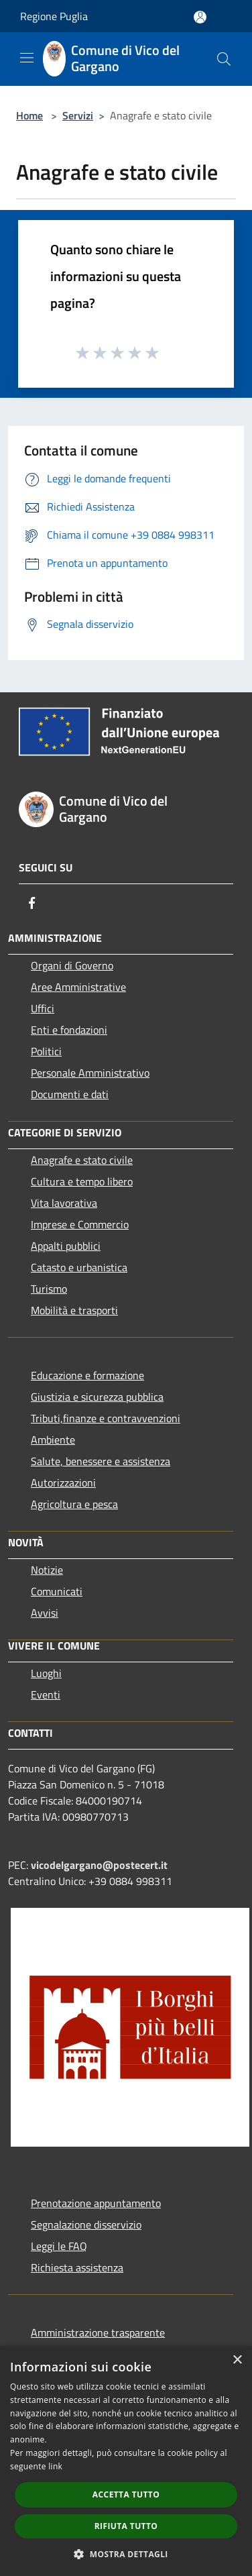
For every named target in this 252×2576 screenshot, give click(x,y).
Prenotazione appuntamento (96, 2203)
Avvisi (44, 1613)
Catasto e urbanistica (79, 1267)
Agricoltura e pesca (74, 1504)
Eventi (45, 1694)
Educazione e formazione (87, 1375)
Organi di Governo (72, 965)
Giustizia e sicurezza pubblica (97, 1397)
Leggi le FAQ (59, 2246)
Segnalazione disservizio (86, 2224)
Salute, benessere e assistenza (100, 1461)
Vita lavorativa (64, 1203)
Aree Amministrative (78, 987)
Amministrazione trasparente (98, 2332)
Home (29, 115)
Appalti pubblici (66, 1246)
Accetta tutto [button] (126, 2494)
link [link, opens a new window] (55, 2466)
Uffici (42, 1008)
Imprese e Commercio (80, 1224)
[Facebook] (32, 903)
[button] (126, 2554)
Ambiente (53, 1440)
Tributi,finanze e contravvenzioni (105, 1418)
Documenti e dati (70, 1094)
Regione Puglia (54, 16)
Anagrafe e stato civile (82, 1160)
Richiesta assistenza (77, 2267)
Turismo (49, 1289)
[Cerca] (224, 59)
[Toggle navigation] (27, 58)
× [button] (237, 2360)
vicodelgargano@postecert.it (99, 1865)
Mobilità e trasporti (74, 1310)
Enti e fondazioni (69, 1030)
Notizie (47, 1570)
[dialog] (126, 2461)
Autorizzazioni (63, 1482)
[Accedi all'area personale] (200, 17)
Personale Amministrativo (90, 1073)
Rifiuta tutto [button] (126, 2526)
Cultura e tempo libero (82, 1181)
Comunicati (56, 1591)
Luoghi (46, 1673)
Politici (46, 1051)
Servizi (77, 115)
